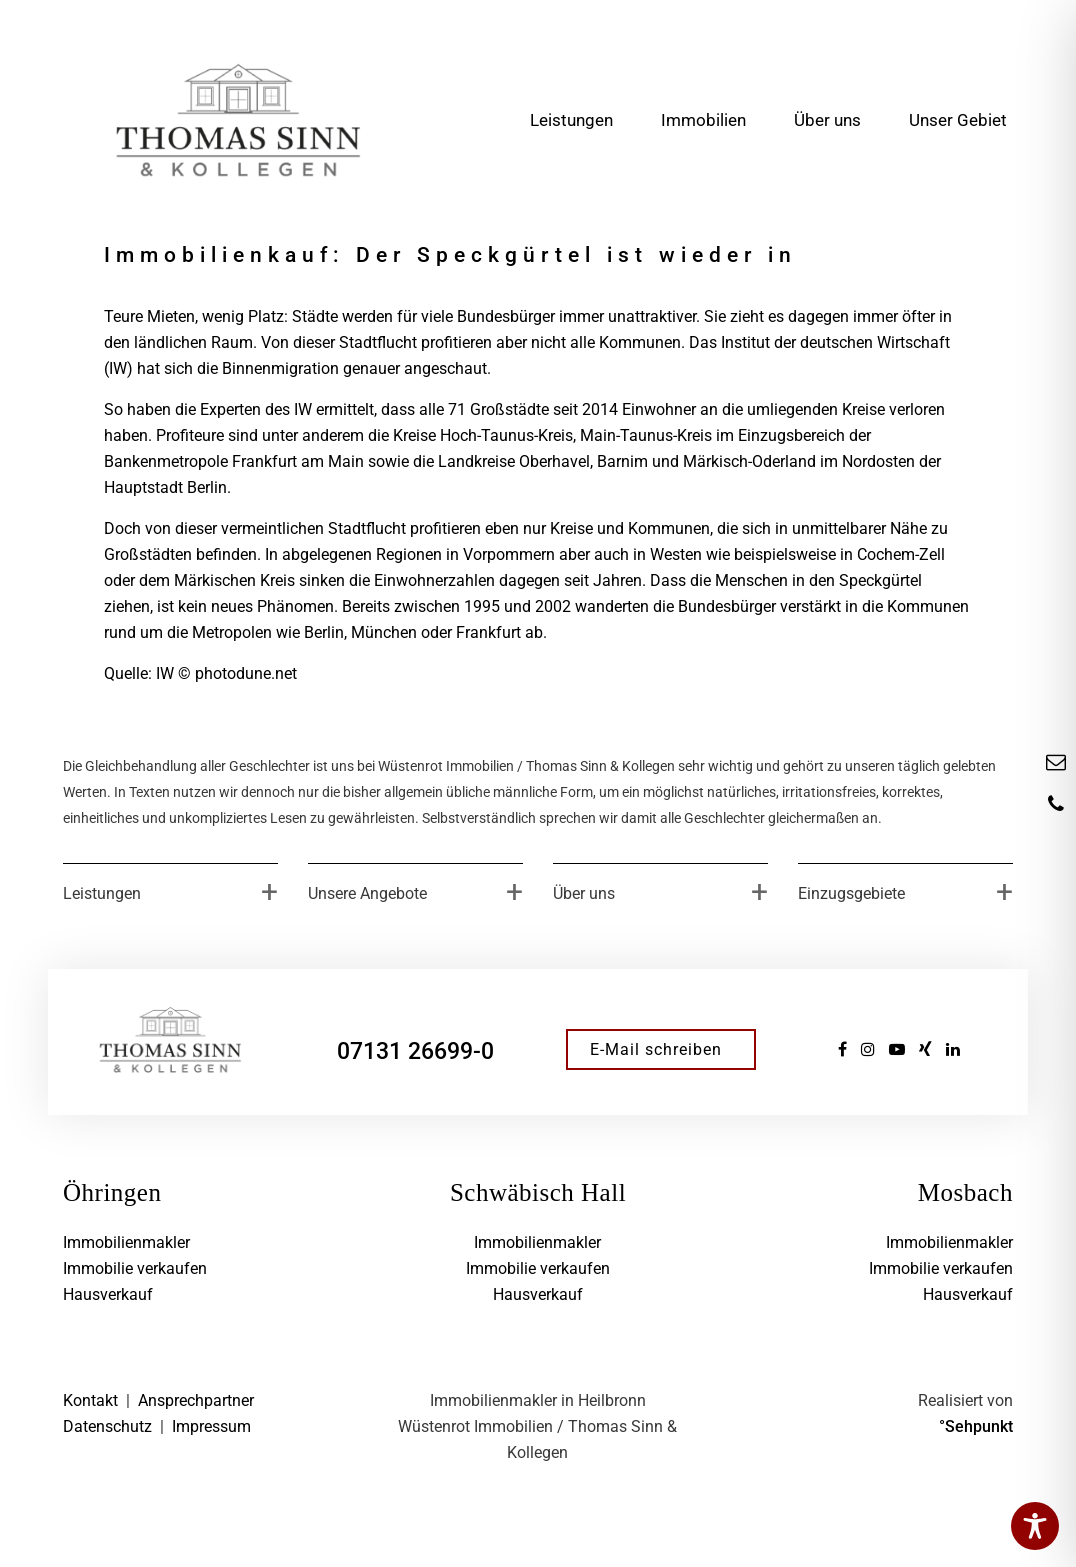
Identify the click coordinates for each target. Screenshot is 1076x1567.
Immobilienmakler (126, 1242)
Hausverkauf (108, 1294)
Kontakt (90, 1400)
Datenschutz (107, 1426)
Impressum (211, 1426)
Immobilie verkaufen (135, 1268)
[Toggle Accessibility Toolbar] (1035, 1526)
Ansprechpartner (196, 1400)
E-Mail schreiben (656, 1049)
